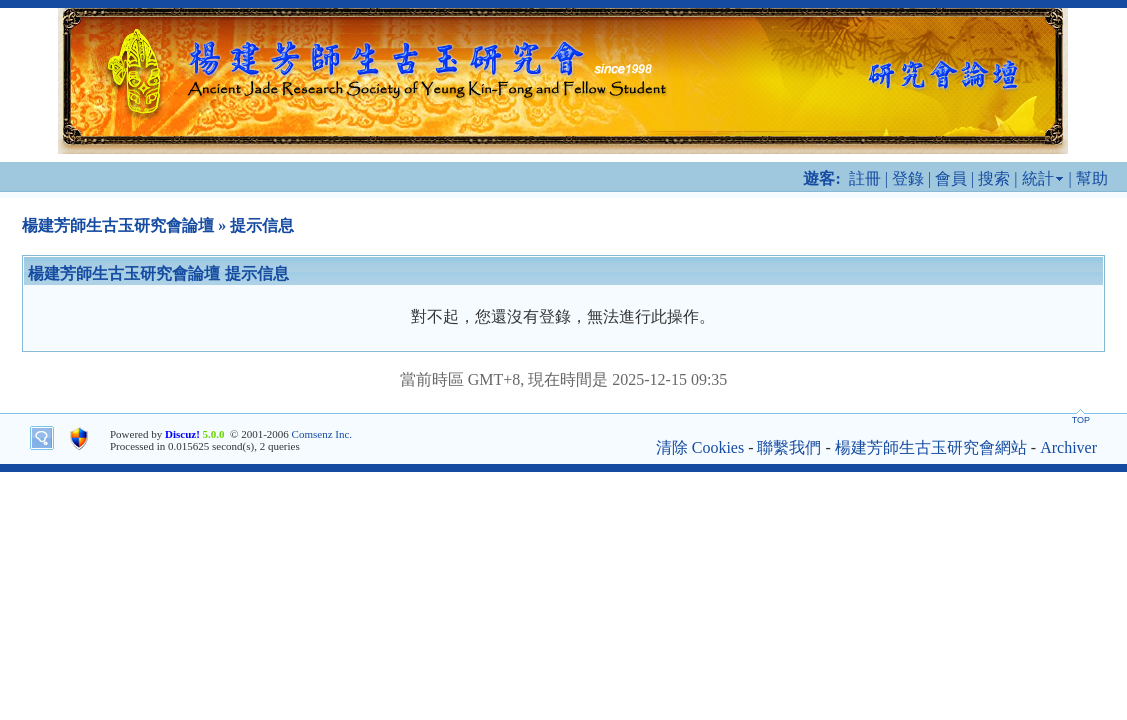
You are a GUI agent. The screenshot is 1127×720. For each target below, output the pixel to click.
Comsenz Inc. (322, 434)
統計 (1038, 178)
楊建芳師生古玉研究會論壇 (118, 225)
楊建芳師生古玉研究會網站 (931, 447)
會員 (951, 178)
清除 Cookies (700, 447)
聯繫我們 (789, 447)
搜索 (994, 178)
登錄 (908, 178)
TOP (1081, 420)
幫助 (1092, 178)
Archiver (1068, 447)
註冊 (865, 178)
